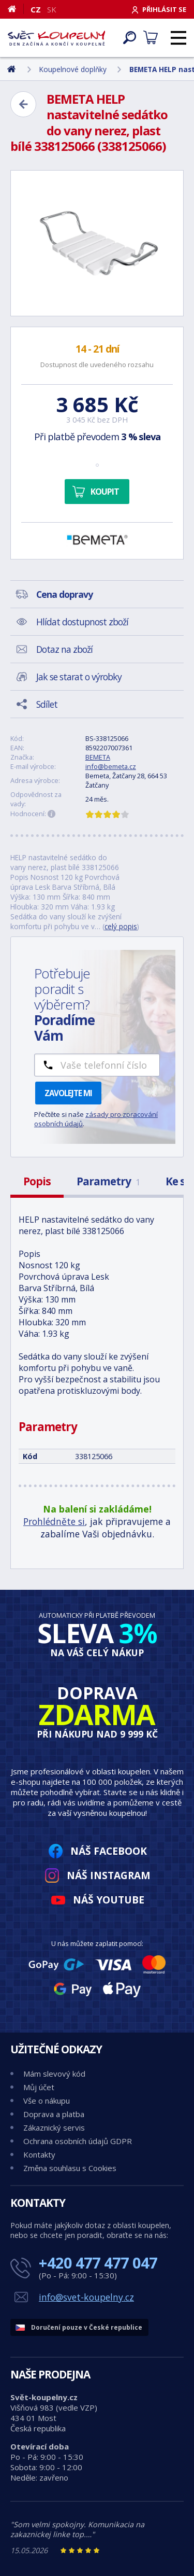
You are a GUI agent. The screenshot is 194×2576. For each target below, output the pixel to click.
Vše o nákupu (46, 2100)
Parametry (108, 1181)
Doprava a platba (53, 2114)
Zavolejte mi (68, 1093)
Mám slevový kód (54, 2073)
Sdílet (46, 704)
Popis (37, 1181)
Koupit (105, 491)
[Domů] (16, 9)
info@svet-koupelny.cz (86, 2297)
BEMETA (97, 757)
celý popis (121, 926)
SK (51, 9)
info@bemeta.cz (110, 766)
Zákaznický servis (54, 2127)
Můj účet (38, 2087)
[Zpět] (23, 104)
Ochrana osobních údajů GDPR (77, 2141)
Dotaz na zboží (64, 649)
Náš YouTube (108, 1900)
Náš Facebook (108, 1851)
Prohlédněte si (54, 1521)
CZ (36, 9)
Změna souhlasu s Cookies (69, 2168)
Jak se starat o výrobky (79, 676)
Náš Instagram (109, 1875)
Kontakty (39, 2154)
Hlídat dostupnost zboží (82, 621)
